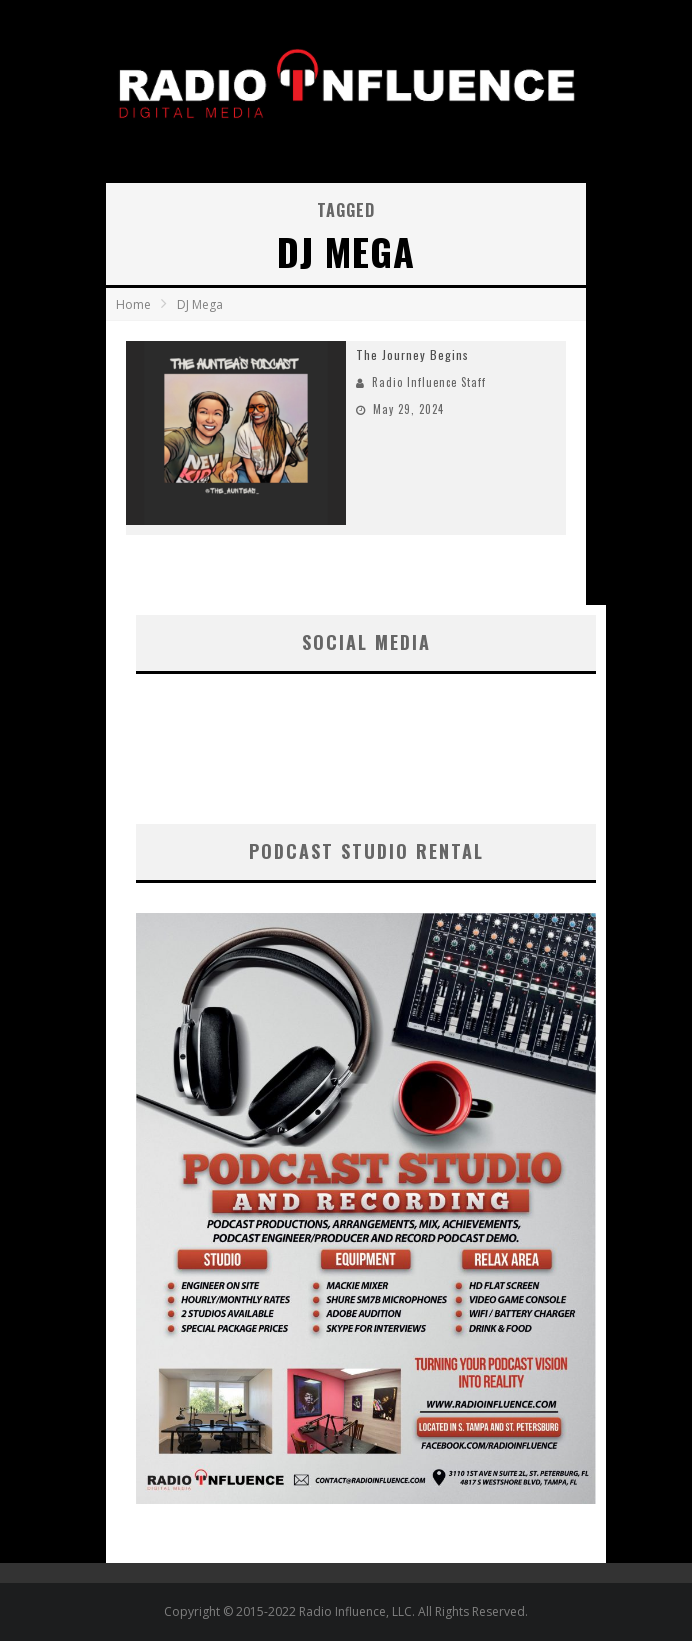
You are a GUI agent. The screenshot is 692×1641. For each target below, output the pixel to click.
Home (133, 304)
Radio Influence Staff (429, 382)
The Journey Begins (412, 354)
